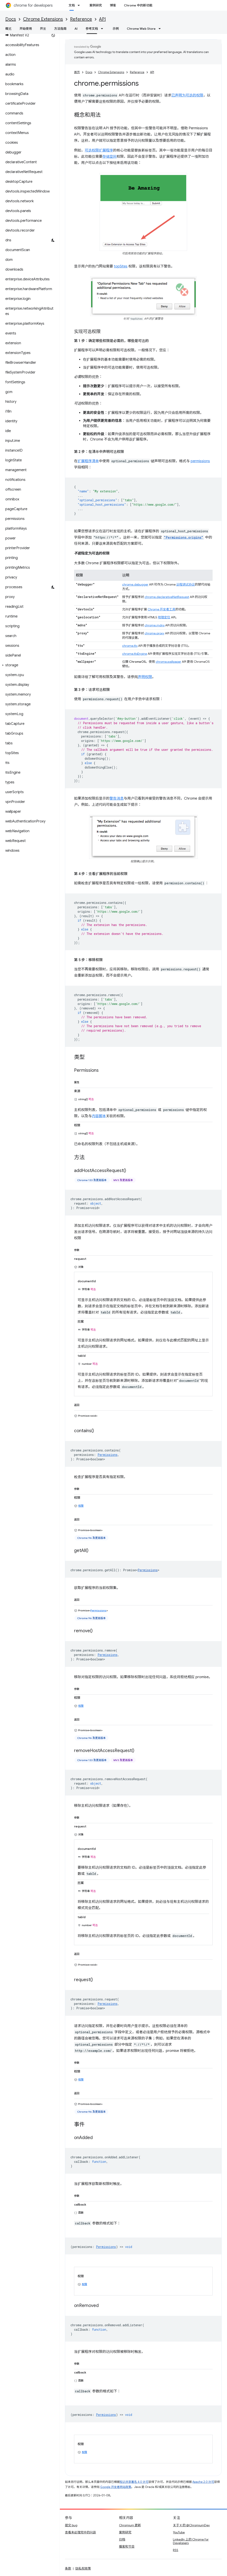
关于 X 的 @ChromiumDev (191, 2525)
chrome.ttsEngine (134, 654)
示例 (116, 29)
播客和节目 (127, 2546)
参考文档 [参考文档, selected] (92, 29)
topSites (120, 266)
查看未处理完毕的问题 (80, 2532)
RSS (175, 2550)
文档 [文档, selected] (71, 5)
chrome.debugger (135, 584)
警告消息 (117, 798)
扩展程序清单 (88, 461)
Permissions (148, 1570)
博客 (113, 5)
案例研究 (95, 5)
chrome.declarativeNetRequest (167, 597)
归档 (122, 2539)
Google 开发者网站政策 (115, 2487)
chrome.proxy (154, 633)
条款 (68, 2568)
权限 (81, 1505)
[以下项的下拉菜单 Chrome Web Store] (161, 28)
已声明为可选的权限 (187, 95)
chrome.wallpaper (168, 662)
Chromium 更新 (130, 2525)
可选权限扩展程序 (99, 150)
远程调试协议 (185, 584)
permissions (200, 461)
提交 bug (71, 2525)
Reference (81, 19)
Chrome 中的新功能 (138, 5)
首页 (77, 72)
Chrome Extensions (43, 19)
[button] (29, 665)
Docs (10, 19)
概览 (8, 29)
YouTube (179, 2532)
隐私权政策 (83, 2568)
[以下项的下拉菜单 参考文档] (103, 28)
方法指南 (60, 29)
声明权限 (145, 677)
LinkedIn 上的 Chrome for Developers (191, 2541)
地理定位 (164, 617)
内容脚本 (99, 1116)
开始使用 (26, 29)
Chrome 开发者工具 (161, 609)
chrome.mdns (154, 625)
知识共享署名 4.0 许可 (134, 2482)
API (102, 19)
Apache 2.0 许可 (203, 2482)
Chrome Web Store (141, 29)
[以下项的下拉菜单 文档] (80, 5)
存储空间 (109, 156)
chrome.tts (129, 646)
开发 (43, 29)
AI (76, 29)
